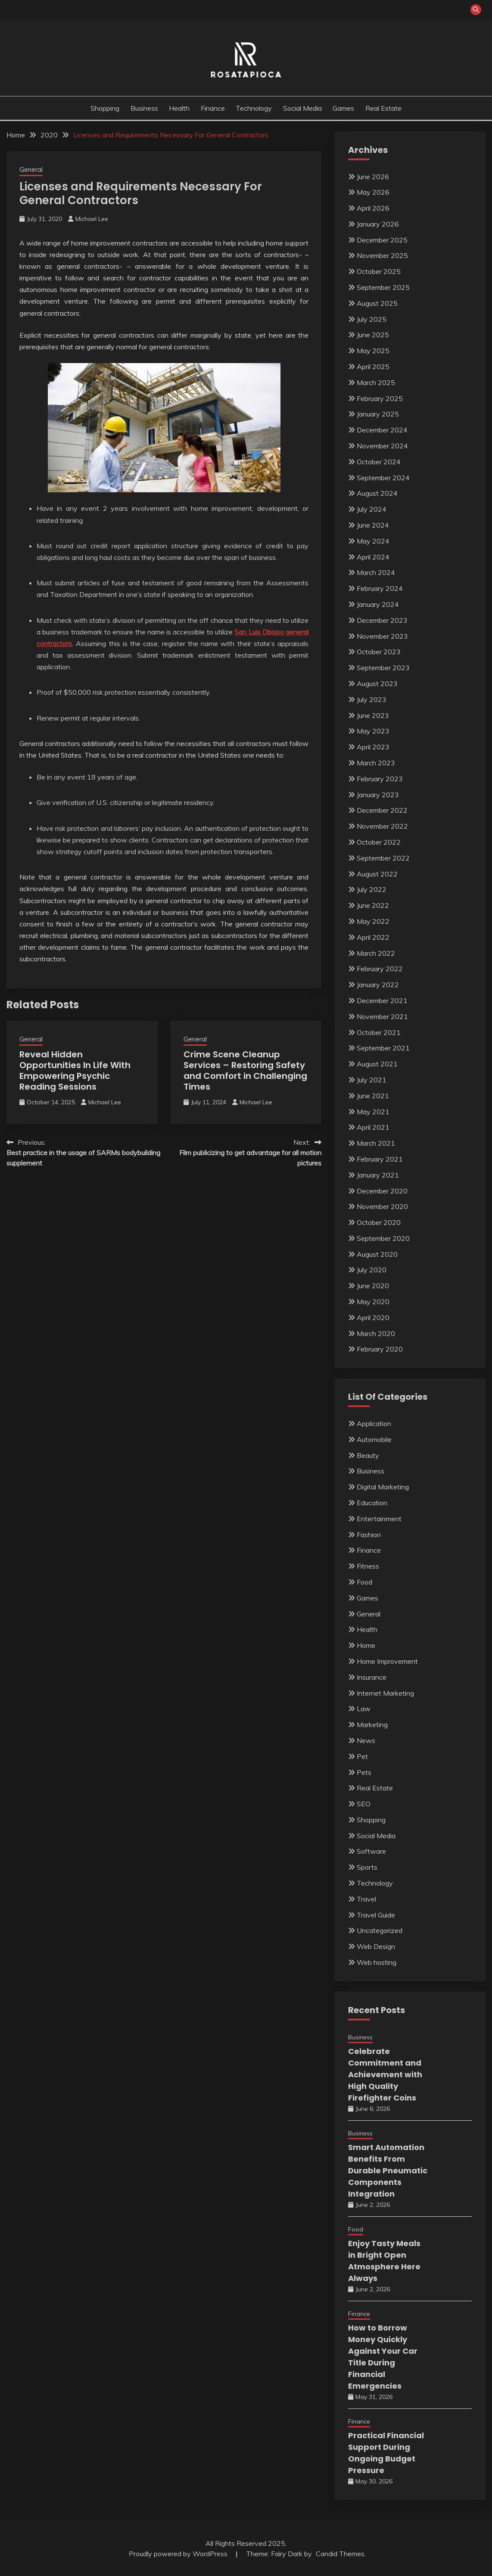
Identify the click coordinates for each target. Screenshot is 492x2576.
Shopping (104, 108)
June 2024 (373, 525)
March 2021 (376, 1143)
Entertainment (379, 1518)
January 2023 (378, 794)
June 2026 (373, 176)
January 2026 (378, 224)
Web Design (376, 1946)
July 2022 (371, 889)
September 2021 (383, 1048)
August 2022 (377, 874)
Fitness (368, 1566)
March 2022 (376, 953)
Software (371, 1851)
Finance (213, 108)
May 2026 (373, 192)
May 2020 (373, 1301)
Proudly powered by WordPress (179, 2553)
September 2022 (383, 858)
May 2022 (373, 921)
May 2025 (373, 350)
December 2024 (382, 430)
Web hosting (376, 1962)
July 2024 (371, 509)
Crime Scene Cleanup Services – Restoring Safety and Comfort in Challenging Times (245, 1070)
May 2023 (373, 731)
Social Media (302, 108)
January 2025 (378, 414)
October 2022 (379, 842)
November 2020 (382, 1206)
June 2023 (373, 715)
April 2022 (373, 937)
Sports (367, 1867)
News (366, 1740)
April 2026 (373, 208)
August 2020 (377, 1254)
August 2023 (377, 683)
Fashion (369, 1534)
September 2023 (383, 667)
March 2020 (376, 1333)
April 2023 (373, 747)
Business (144, 108)
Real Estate (383, 108)
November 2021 (382, 1016)
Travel (366, 1899)
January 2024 (378, 604)
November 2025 (382, 255)
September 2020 (383, 1238)
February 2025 (380, 398)
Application (374, 1423)
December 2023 (382, 620)
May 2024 (373, 541)
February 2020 (380, 1349)
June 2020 (373, 1285)
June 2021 (373, 1095)
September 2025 (383, 287)
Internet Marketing (385, 1693)
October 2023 (379, 651)
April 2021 (373, 1127)
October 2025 (379, 271)
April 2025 (373, 366)
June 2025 (373, 334)
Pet (362, 1756)
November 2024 (382, 445)
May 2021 (373, 1111)
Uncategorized (379, 1930)
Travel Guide (376, 1915)
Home (366, 1645)
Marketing (372, 1724)
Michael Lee (91, 219)
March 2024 (376, 572)
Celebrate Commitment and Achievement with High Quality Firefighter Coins (385, 2074)
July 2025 (371, 319)
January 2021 (378, 1175)
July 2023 (371, 699)
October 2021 (379, 1032)
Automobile (374, 1439)
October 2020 (379, 1222)
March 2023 (376, 762)
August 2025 (377, 303)
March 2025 (376, 382)
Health (179, 108)
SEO (364, 1803)
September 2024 (383, 477)
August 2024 (377, 493)
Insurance (371, 1677)
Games (343, 108)
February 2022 (380, 968)
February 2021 (380, 1159)
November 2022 (382, 826)
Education (372, 1502)
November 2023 (382, 636)
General (31, 169)
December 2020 (382, 1191)
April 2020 (373, 1317)
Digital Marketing (383, 1486)
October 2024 (379, 461)
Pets (364, 1772)
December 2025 (382, 240)
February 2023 (380, 778)
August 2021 (377, 1064)
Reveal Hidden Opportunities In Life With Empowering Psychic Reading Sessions (75, 1070)
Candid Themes (340, 2553)
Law (364, 1708)
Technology (254, 108)
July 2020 (371, 1269)
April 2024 (373, 557)
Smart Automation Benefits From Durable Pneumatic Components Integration (387, 2170)
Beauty (368, 1455)
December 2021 (382, 1000)
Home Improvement (387, 1661)
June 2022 (373, 905)
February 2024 (380, 588)
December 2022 (382, 810)
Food (364, 1582)
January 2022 (378, 984)
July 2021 (371, 1079)
